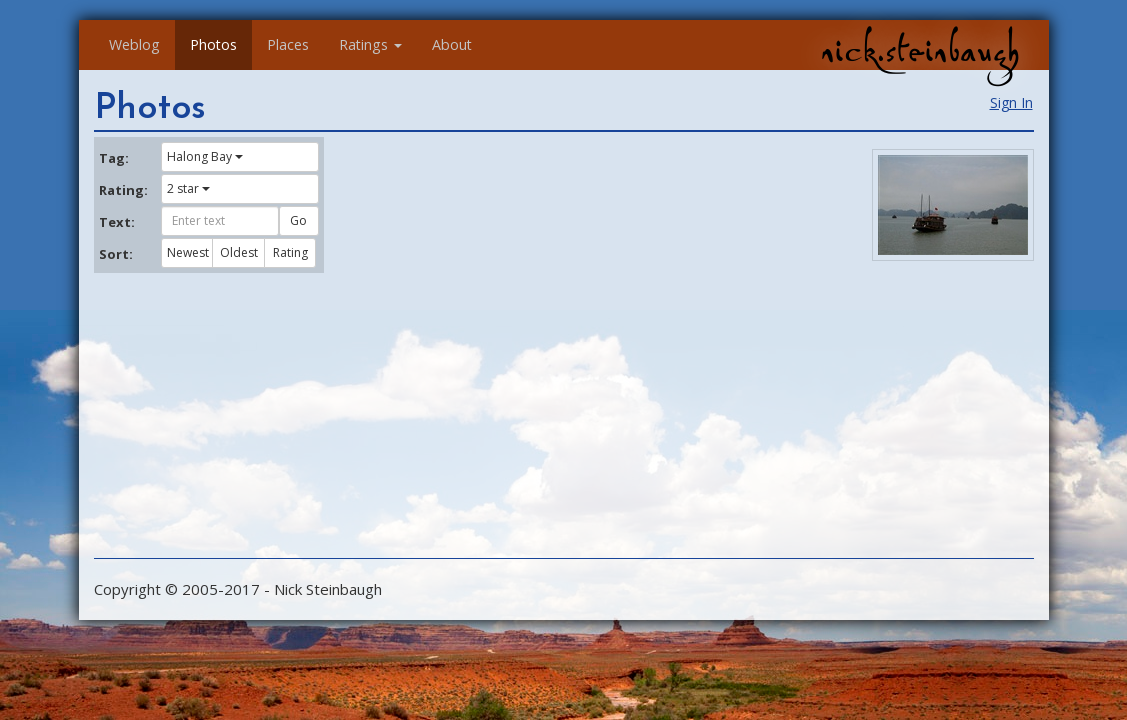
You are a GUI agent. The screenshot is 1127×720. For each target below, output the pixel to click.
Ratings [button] (370, 44)
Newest (188, 252)
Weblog (134, 44)
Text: (117, 222)
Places (288, 44)
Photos (213, 44)
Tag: (114, 158)
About (452, 44)
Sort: (116, 254)
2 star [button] (188, 188)
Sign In (1011, 102)
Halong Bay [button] (205, 156)
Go (298, 220)
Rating (290, 252)
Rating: (123, 190)
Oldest (239, 252)
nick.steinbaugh (920, 51)
